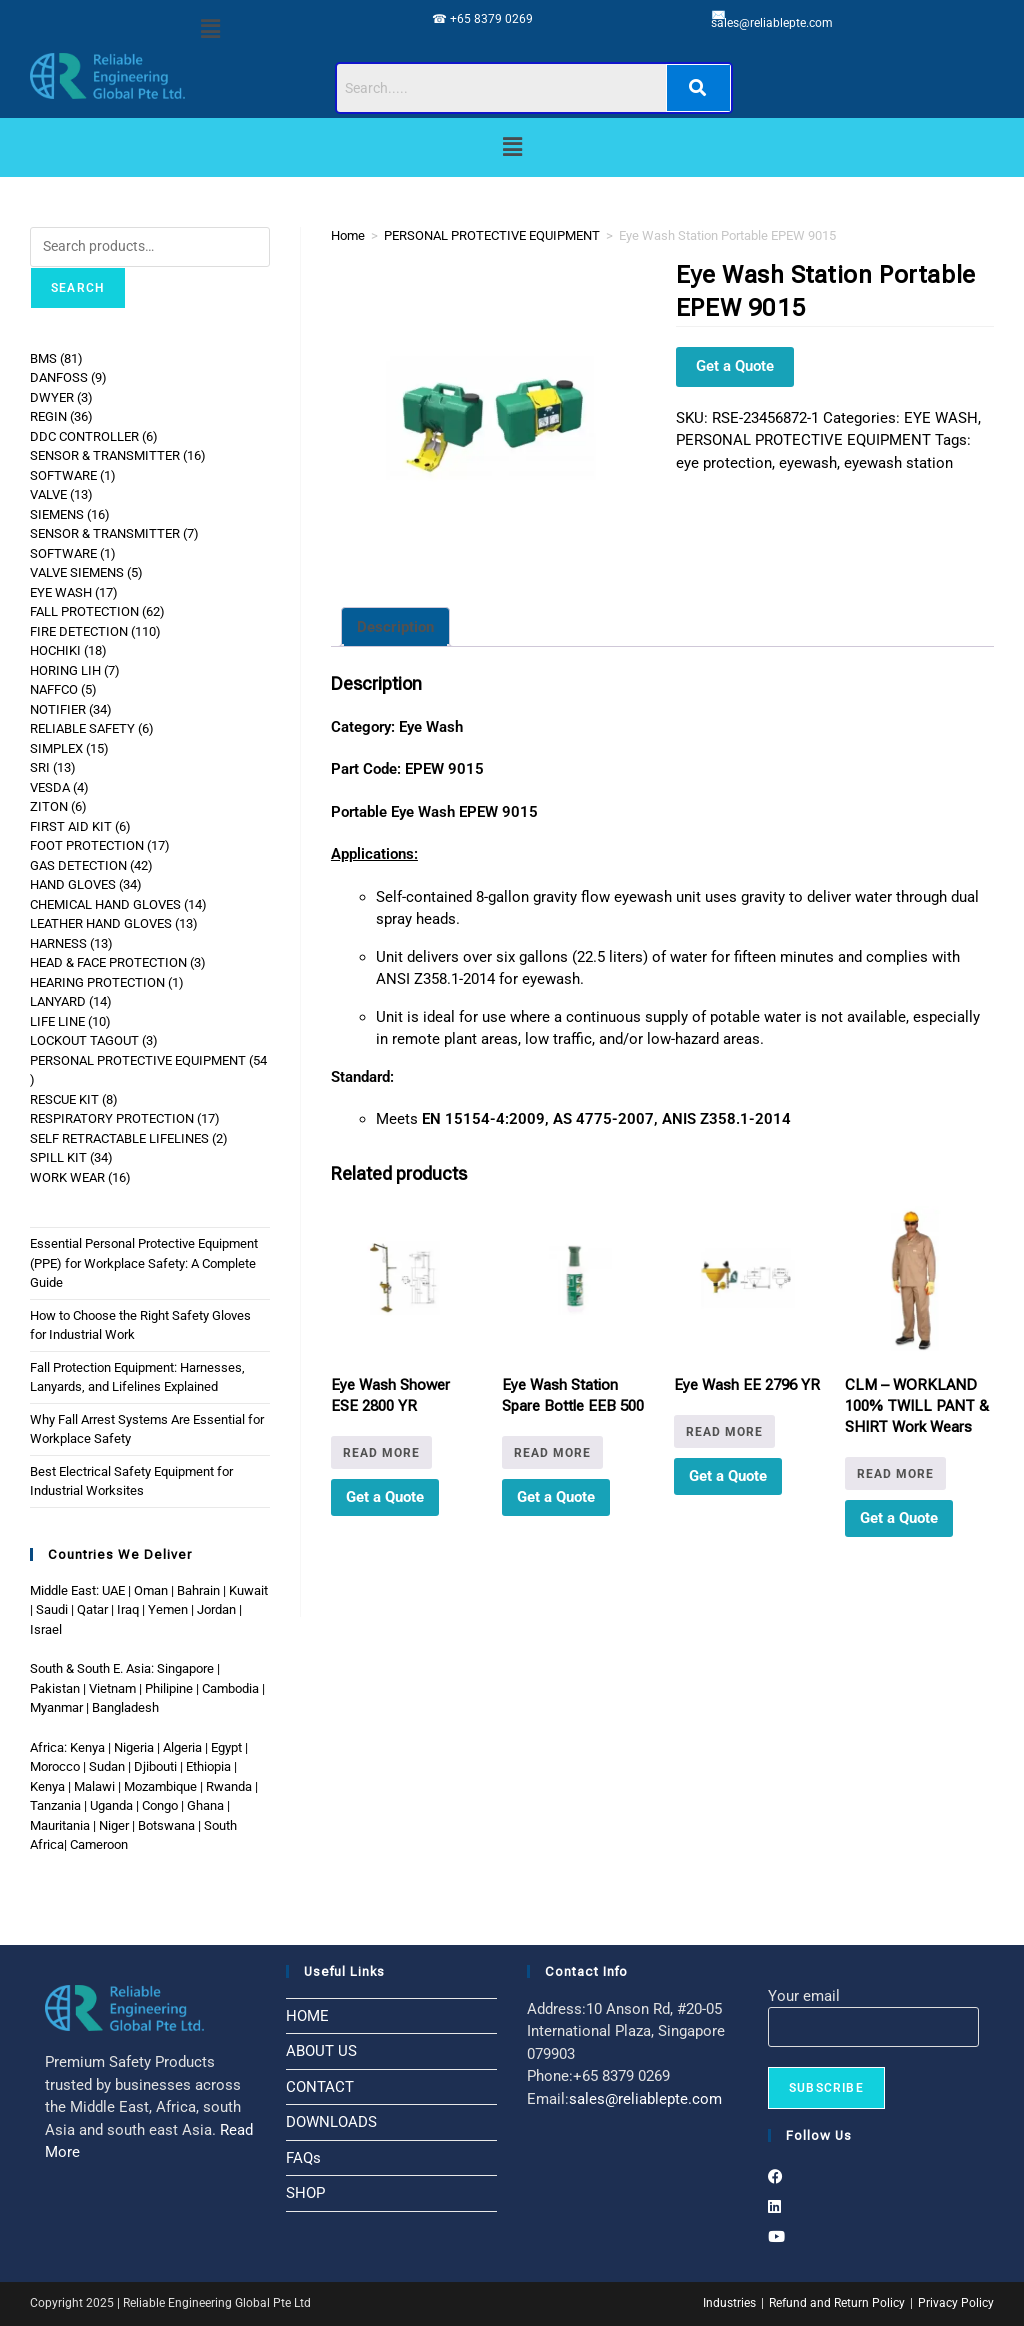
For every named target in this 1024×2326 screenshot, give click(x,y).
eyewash (808, 463)
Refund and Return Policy (837, 2303)
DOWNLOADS (331, 2122)
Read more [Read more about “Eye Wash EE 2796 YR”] (724, 1432)
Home (348, 235)
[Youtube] (776, 2237)
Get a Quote (735, 366)
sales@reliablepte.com (772, 23)
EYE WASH (941, 418)
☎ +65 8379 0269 (482, 19)
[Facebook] (775, 2177)
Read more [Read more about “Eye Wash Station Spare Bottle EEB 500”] (552, 1453)
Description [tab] (395, 627)
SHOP (305, 2193)
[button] (211, 29)
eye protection (724, 463)
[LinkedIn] (774, 2207)
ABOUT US (321, 2051)
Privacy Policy (956, 2303)
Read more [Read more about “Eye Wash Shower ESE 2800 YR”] (381, 1453)
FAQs (303, 2158)
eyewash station (898, 463)
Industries (729, 2303)
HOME (307, 2016)
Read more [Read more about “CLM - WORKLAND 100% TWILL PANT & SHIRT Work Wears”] (895, 1474)
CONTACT (320, 2087)
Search (78, 288)
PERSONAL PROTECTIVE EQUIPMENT (492, 235)
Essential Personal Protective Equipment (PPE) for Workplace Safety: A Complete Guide (144, 1263)
